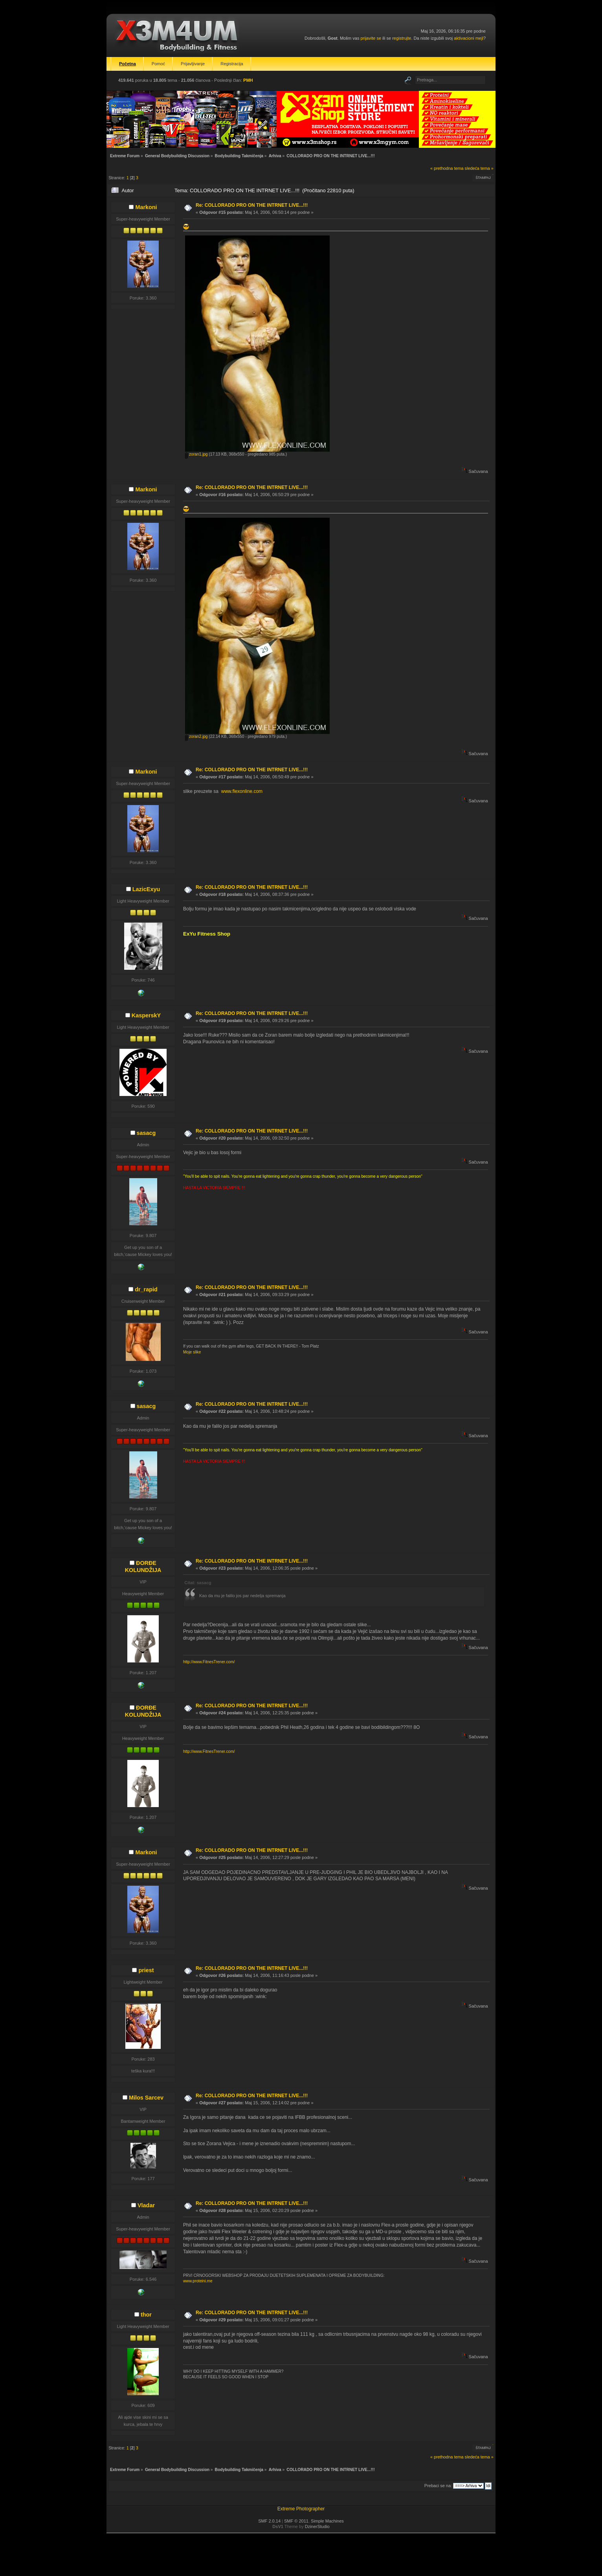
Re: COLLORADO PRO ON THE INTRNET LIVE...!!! (252, 205)
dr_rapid (146, 1289)
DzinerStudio (317, 2526)
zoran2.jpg (196, 736)
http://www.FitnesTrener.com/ (209, 1662)
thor (146, 2314)
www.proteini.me (198, 2281)
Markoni (146, 207)
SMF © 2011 (296, 2521)
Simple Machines (327, 2521)
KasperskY (146, 1015)
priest (146, 1970)
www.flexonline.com (241, 791)
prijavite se (370, 38)
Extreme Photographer (301, 2509)
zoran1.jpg (196, 454)
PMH (248, 80)
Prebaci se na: (438, 2485)
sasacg (146, 1133)
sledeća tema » (479, 168)
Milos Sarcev (146, 2097)
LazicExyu (146, 889)
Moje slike (192, 1352)
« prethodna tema (447, 168)
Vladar (146, 2205)
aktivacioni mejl (468, 38)
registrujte (401, 38)
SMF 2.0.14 (269, 2521)
